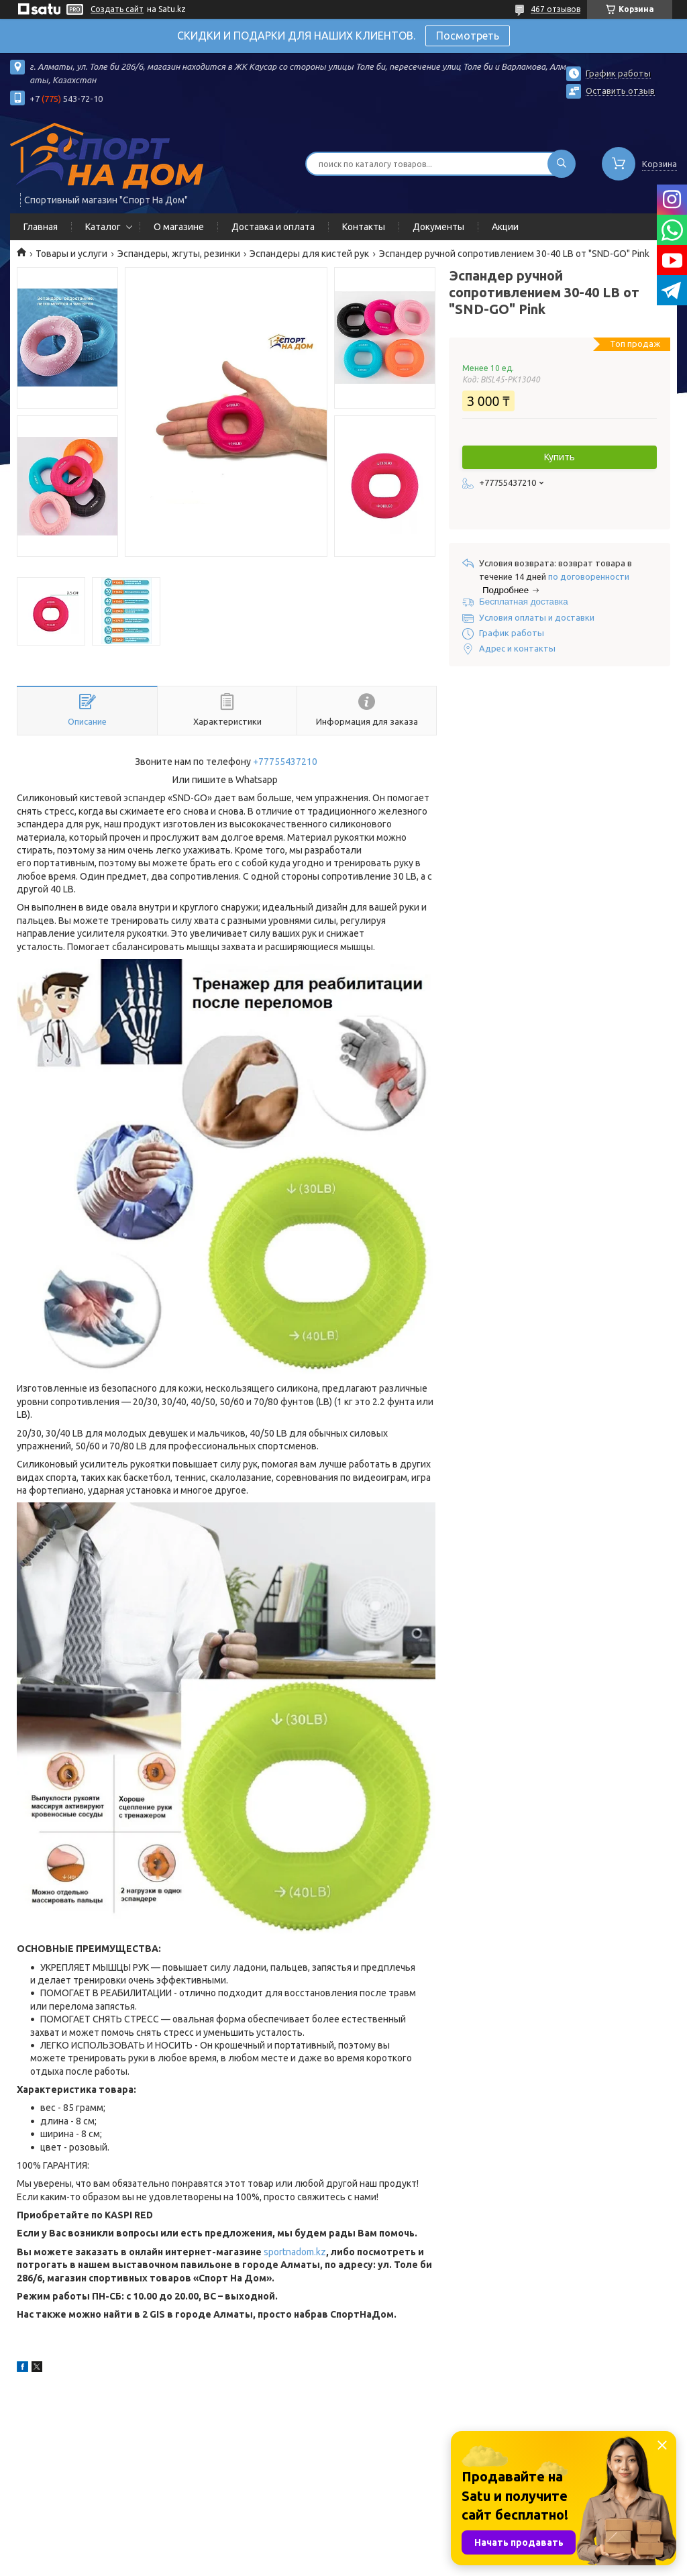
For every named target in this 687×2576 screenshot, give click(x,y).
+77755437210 (285, 761)
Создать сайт (117, 9)
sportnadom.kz (295, 2252)
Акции (505, 226)
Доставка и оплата (273, 226)
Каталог (103, 226)
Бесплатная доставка (523, 602)
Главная (40, 226)
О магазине (179, 226)
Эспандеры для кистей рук (309, 253)
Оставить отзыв (620, 90)
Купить (559, 457)
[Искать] (561, 164)
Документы (438, 226)
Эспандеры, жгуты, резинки (178, 253)
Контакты (363, 226)
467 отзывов (555, 9)
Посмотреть (467, 36)
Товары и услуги (71, 253)
